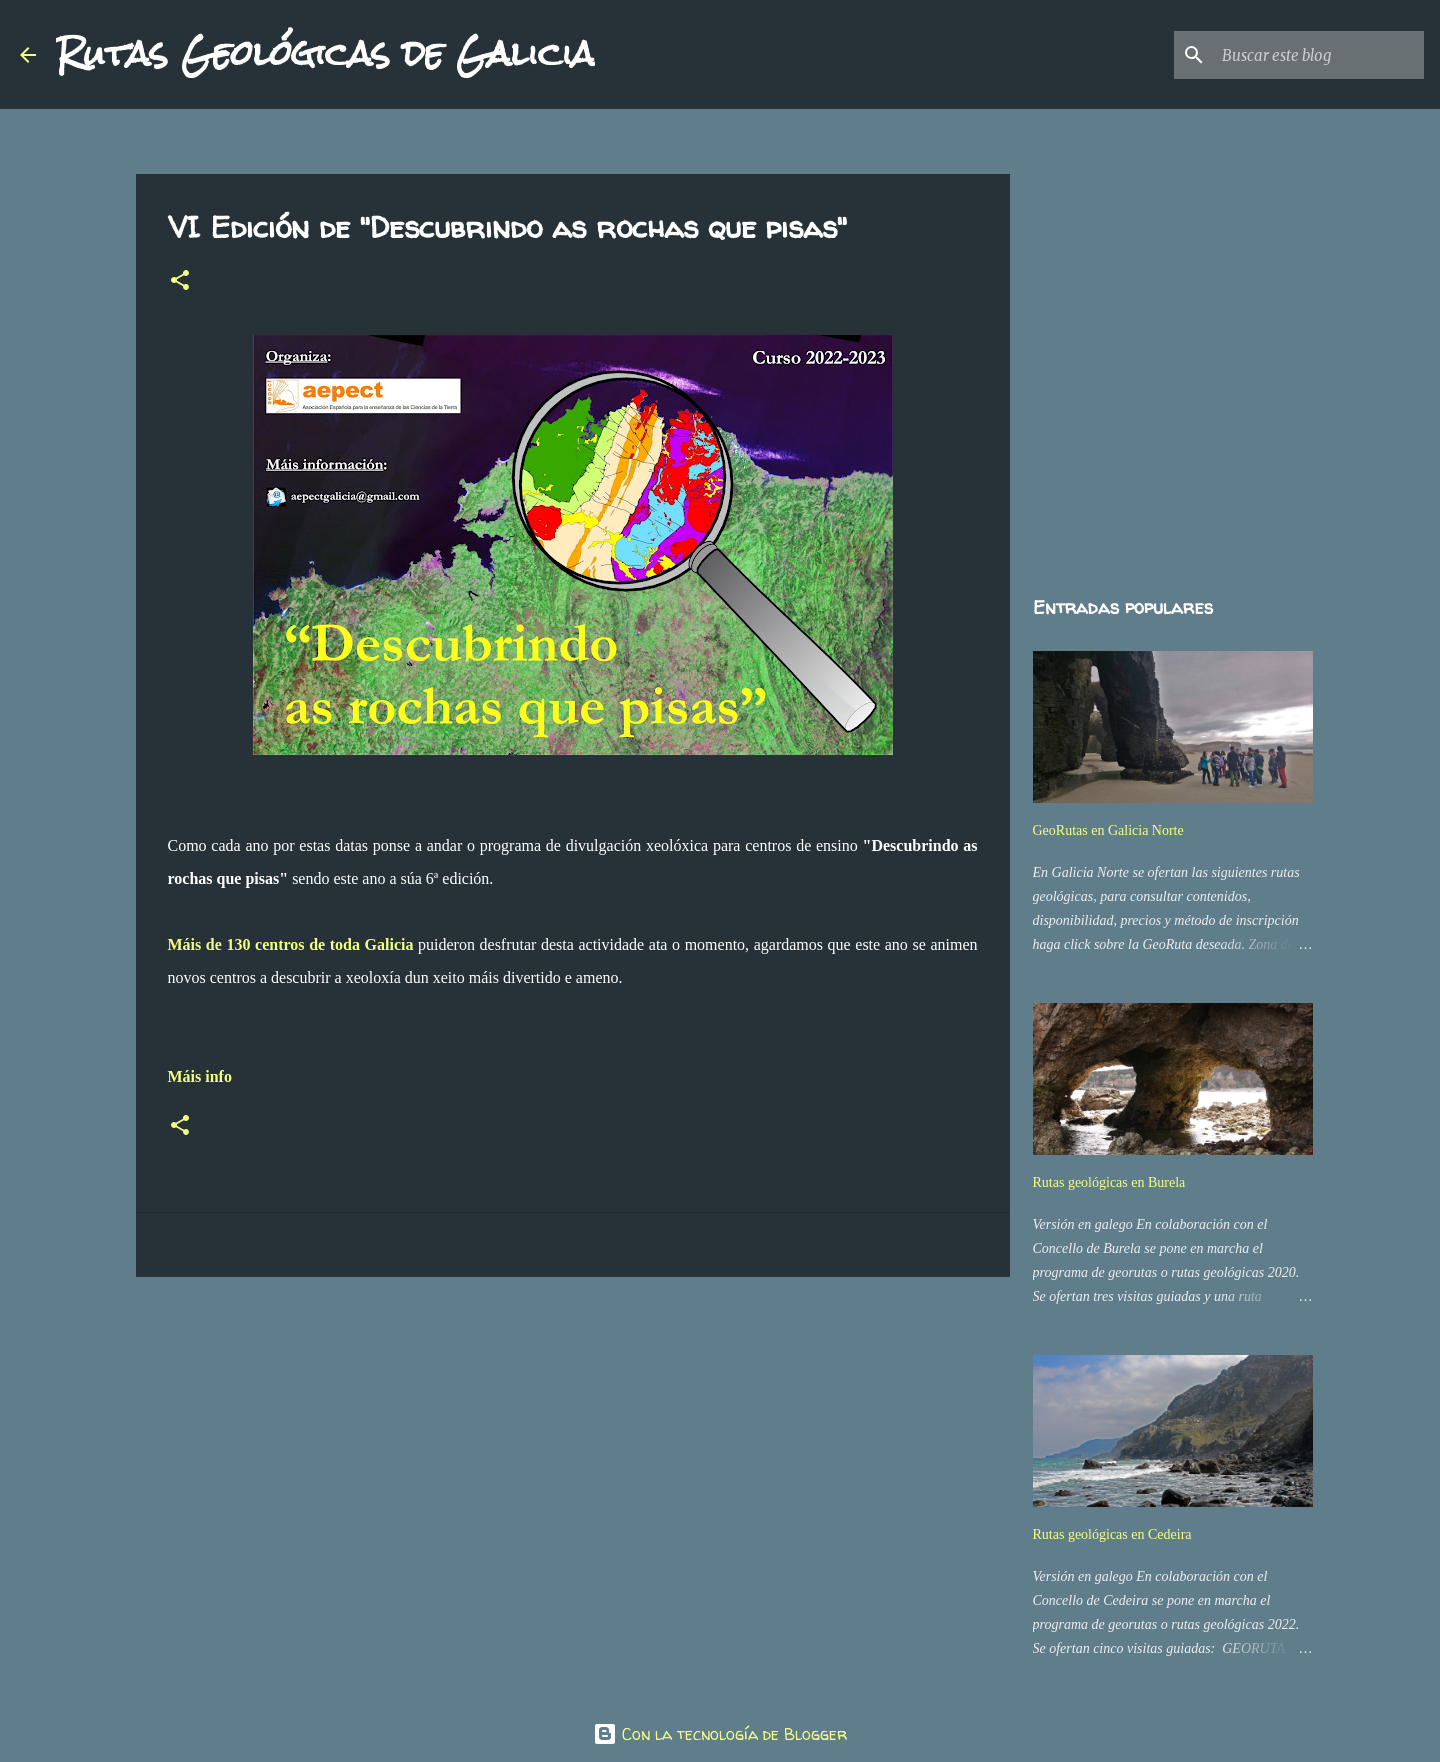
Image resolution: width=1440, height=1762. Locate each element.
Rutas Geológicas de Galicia (325, 54)
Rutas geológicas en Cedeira (1112, 1534)
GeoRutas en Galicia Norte (1108, 830)
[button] (180, 281)
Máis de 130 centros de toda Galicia (291, 944)
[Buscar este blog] (1319, 55)
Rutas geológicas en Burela (1109, 1182)
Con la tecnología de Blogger (720, 1734)
